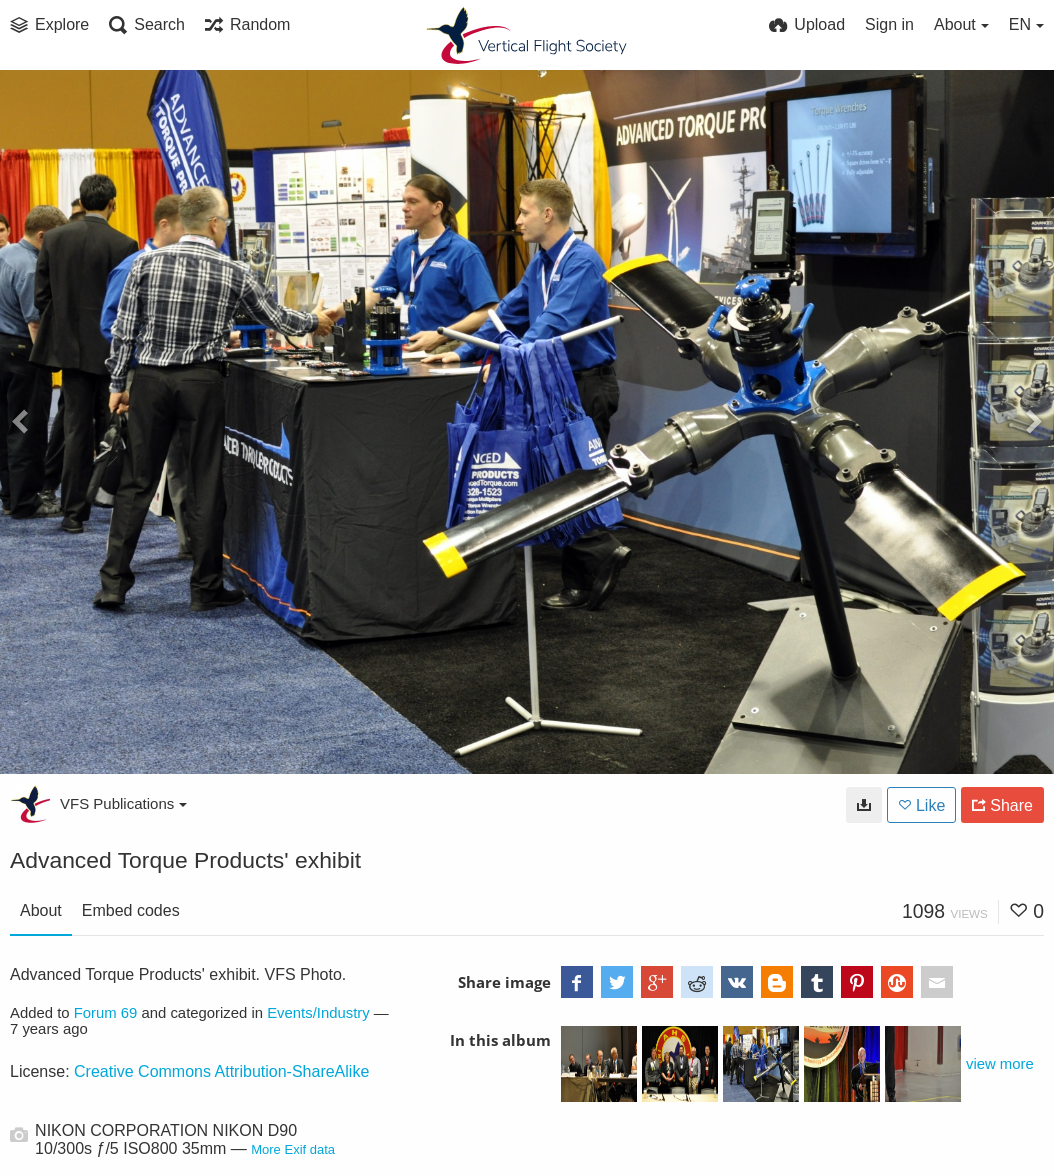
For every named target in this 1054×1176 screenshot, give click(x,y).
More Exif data (293, 1149)
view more (1000, 1064)
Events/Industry (318, 1013)
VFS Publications (123, 803)
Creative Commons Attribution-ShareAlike (221, 1071)
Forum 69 (106, 1013)
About (41, 910)
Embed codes (131, 910)
